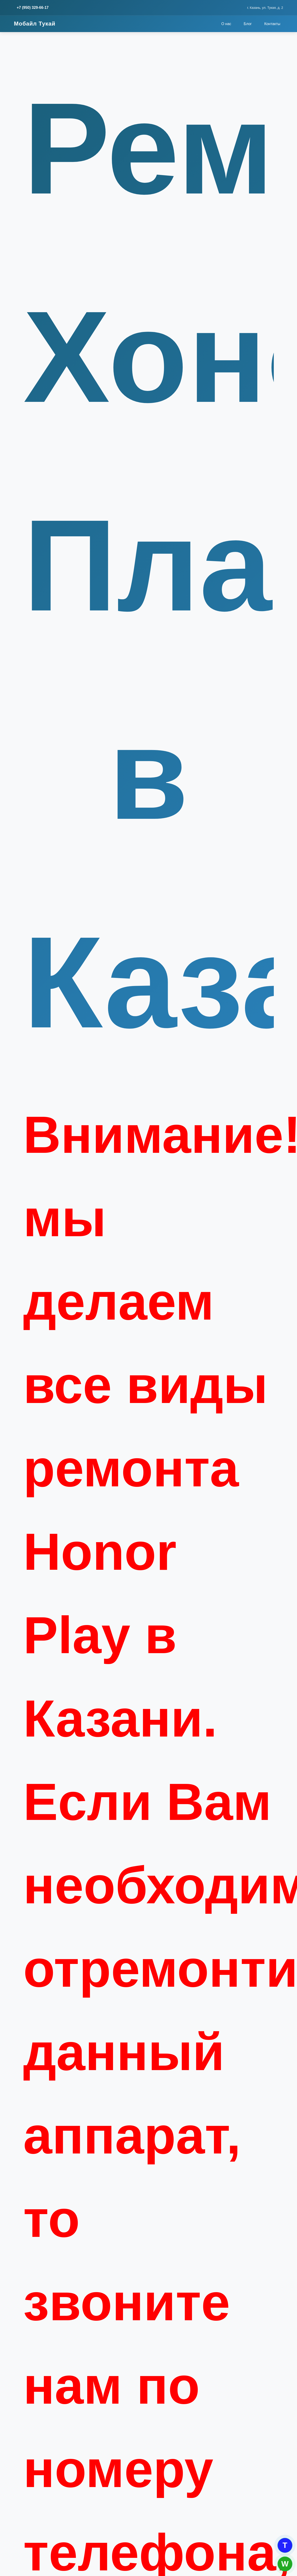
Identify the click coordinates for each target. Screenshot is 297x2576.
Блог (248, 24)
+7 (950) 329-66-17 (32, 8)
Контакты (272, 24)
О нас (226, 24)
